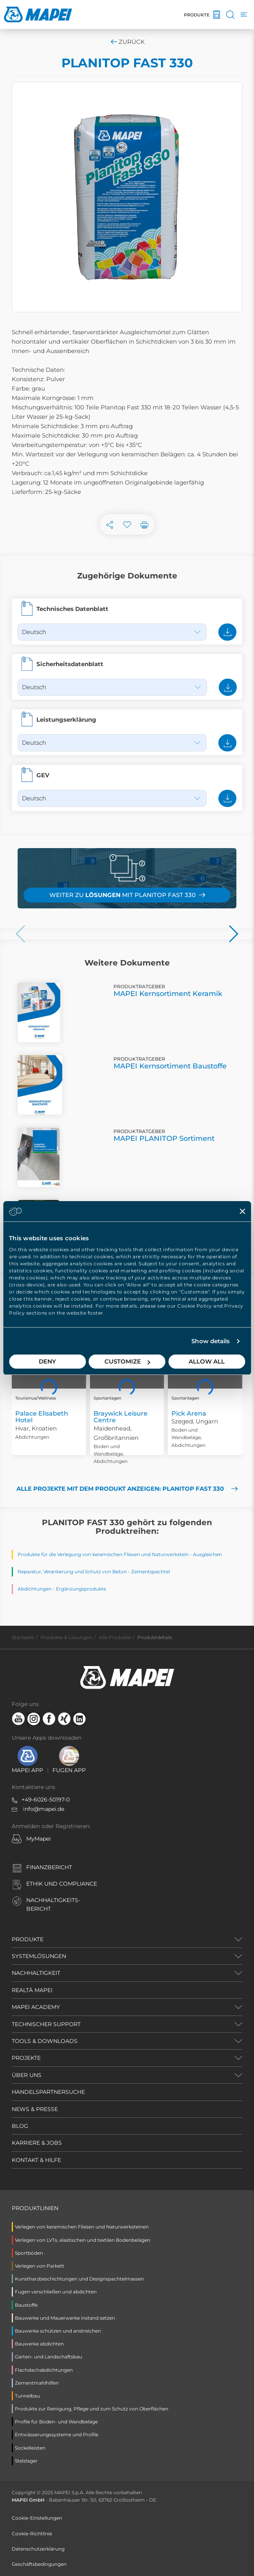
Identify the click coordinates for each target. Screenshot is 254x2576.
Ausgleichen (207, 1554)
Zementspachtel (150, 1571)
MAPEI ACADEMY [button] (36, 2006)
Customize (127, 1361)
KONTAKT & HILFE (36, 2159)
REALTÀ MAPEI (32, 1990)
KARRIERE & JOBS (37, 2142)
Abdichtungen (35, 1589)
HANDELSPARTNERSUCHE (48, 2091)
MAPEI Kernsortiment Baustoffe (170, 1066)
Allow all (207, 1361)
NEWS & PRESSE (35, 2109)
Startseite (23, 1637)
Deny (47, 1361)
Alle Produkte (115, 1637)
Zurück (127, 41)
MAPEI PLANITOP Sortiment (163, 1138)
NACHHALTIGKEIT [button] (36, 1972)
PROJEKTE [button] (26, 2057)
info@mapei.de (43, 1808)
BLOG (20, 2125)
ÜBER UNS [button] (26, 2075)
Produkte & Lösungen (66, 1637)
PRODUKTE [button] (27, 1939)
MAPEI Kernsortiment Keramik (167, 993)
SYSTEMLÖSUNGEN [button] (39, 1956)
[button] (21, 933)
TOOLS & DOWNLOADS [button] (44, 2041)
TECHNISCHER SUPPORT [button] (46, 2024)
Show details (210, 1341)
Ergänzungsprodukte (81, 1589)
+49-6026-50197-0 (46, 1799)
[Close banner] (242, 1211)
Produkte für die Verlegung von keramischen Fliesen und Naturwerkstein (103, 1554)
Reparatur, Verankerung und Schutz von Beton (72, 1571)
